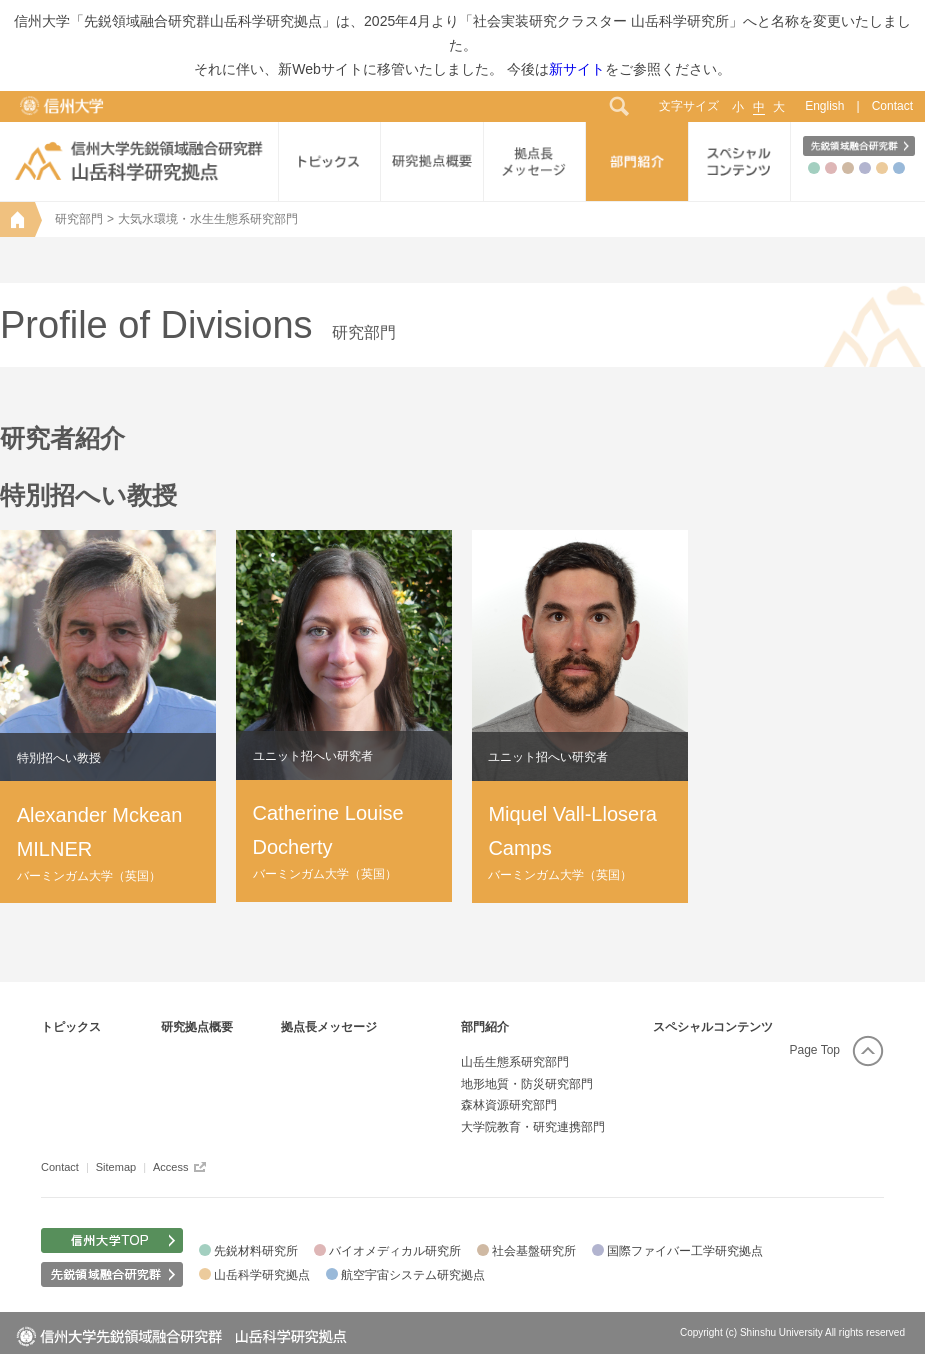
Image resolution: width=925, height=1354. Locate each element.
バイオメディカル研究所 (395, 1251)
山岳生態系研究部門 (515, 1062)
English (824, 106)
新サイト (577, 69)
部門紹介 (485, 1027)
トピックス (71, 1027)
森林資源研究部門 (509, 1105)
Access (170, 1167)
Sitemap (116, 1167)
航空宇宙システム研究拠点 (413, 1275)
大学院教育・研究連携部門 (533, 1127)
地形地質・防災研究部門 (527, 1084)
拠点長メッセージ (329, 1027)
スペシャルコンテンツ (713, 1027)
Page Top (815, 1050)
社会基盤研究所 (534, 1251)
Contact (892, 106)
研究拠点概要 (197, 1027)
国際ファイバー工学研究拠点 (685, 1251)
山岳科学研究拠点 (262, 1275)
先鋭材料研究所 (256, 1251)
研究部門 (79, 219)
